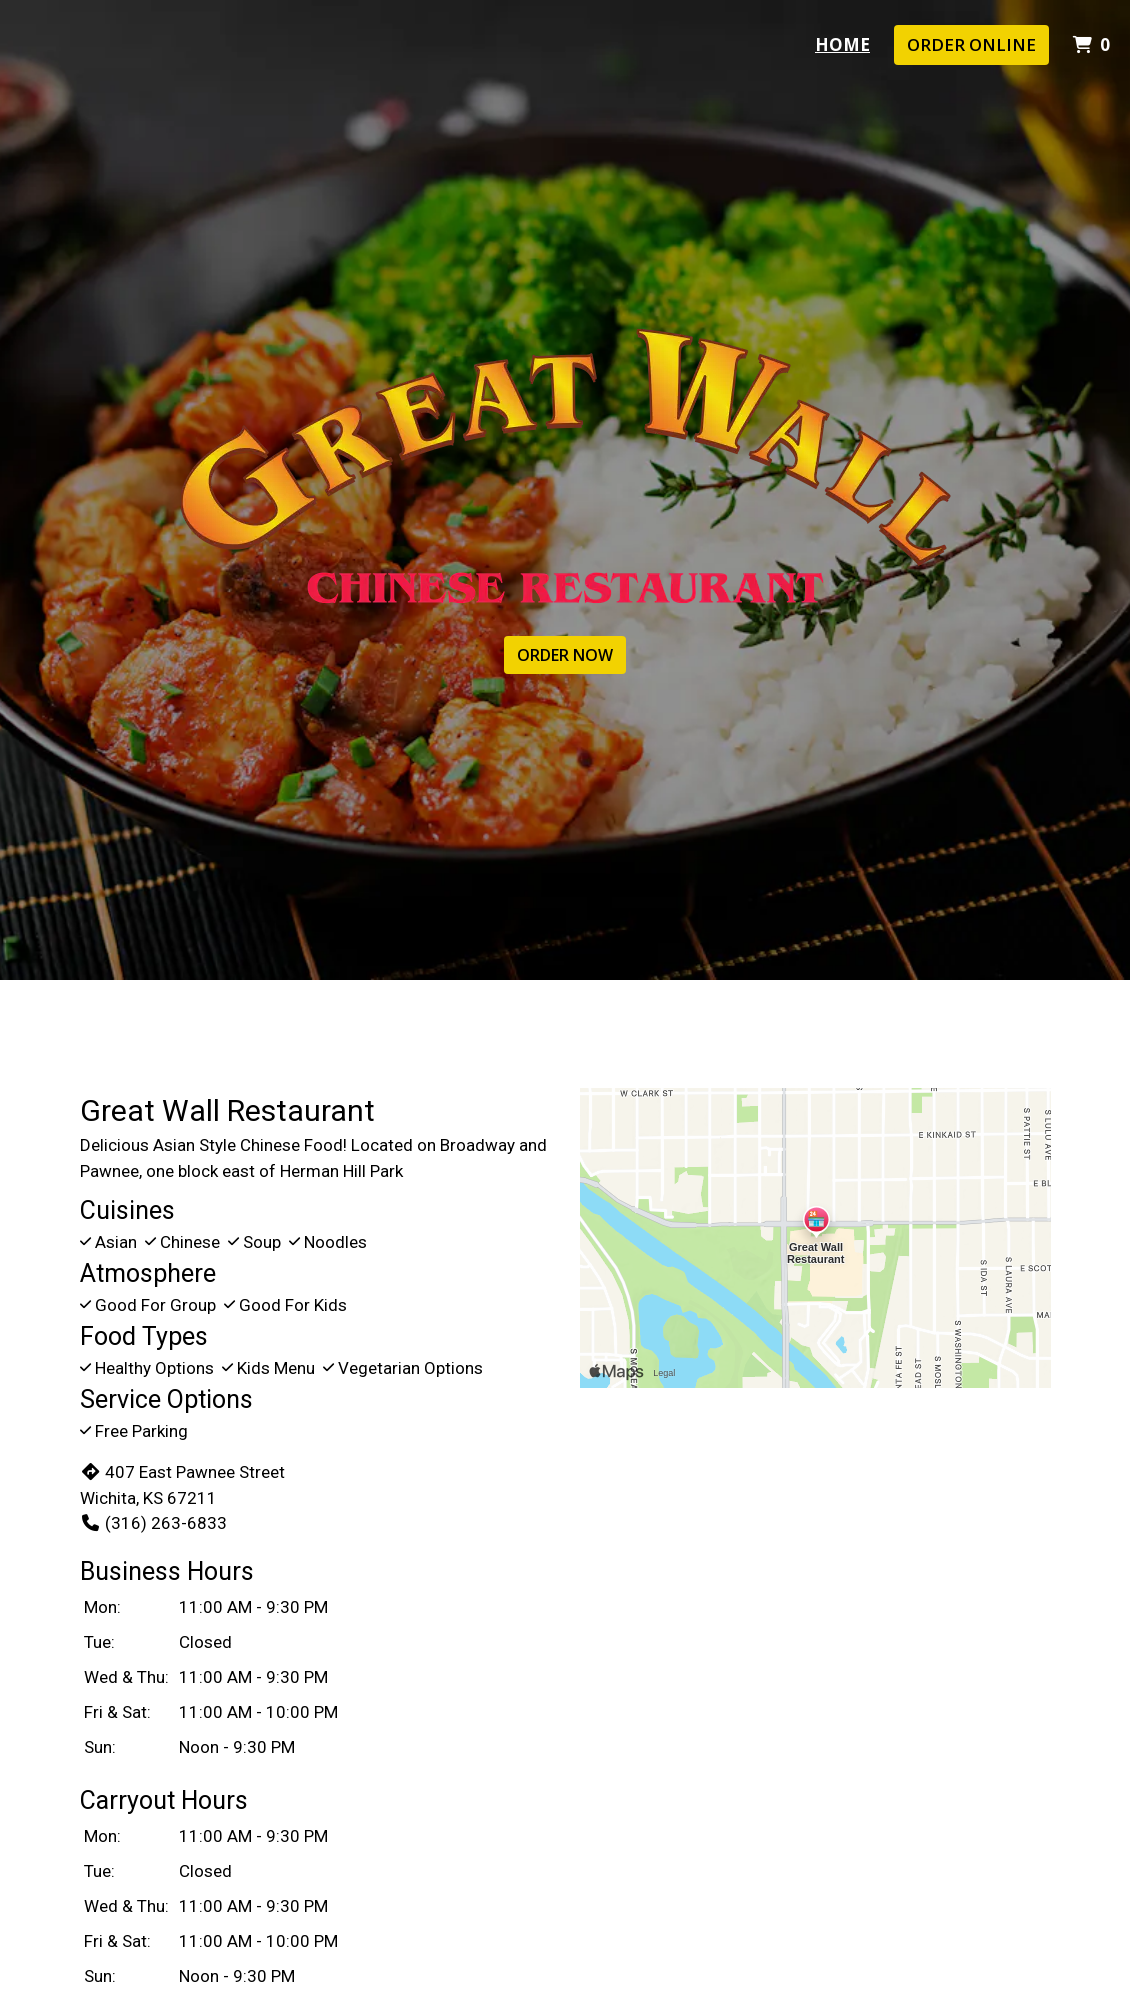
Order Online (971, 44)
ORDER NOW (565, 655)
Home (842, 44)
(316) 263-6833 (153, 1523)
